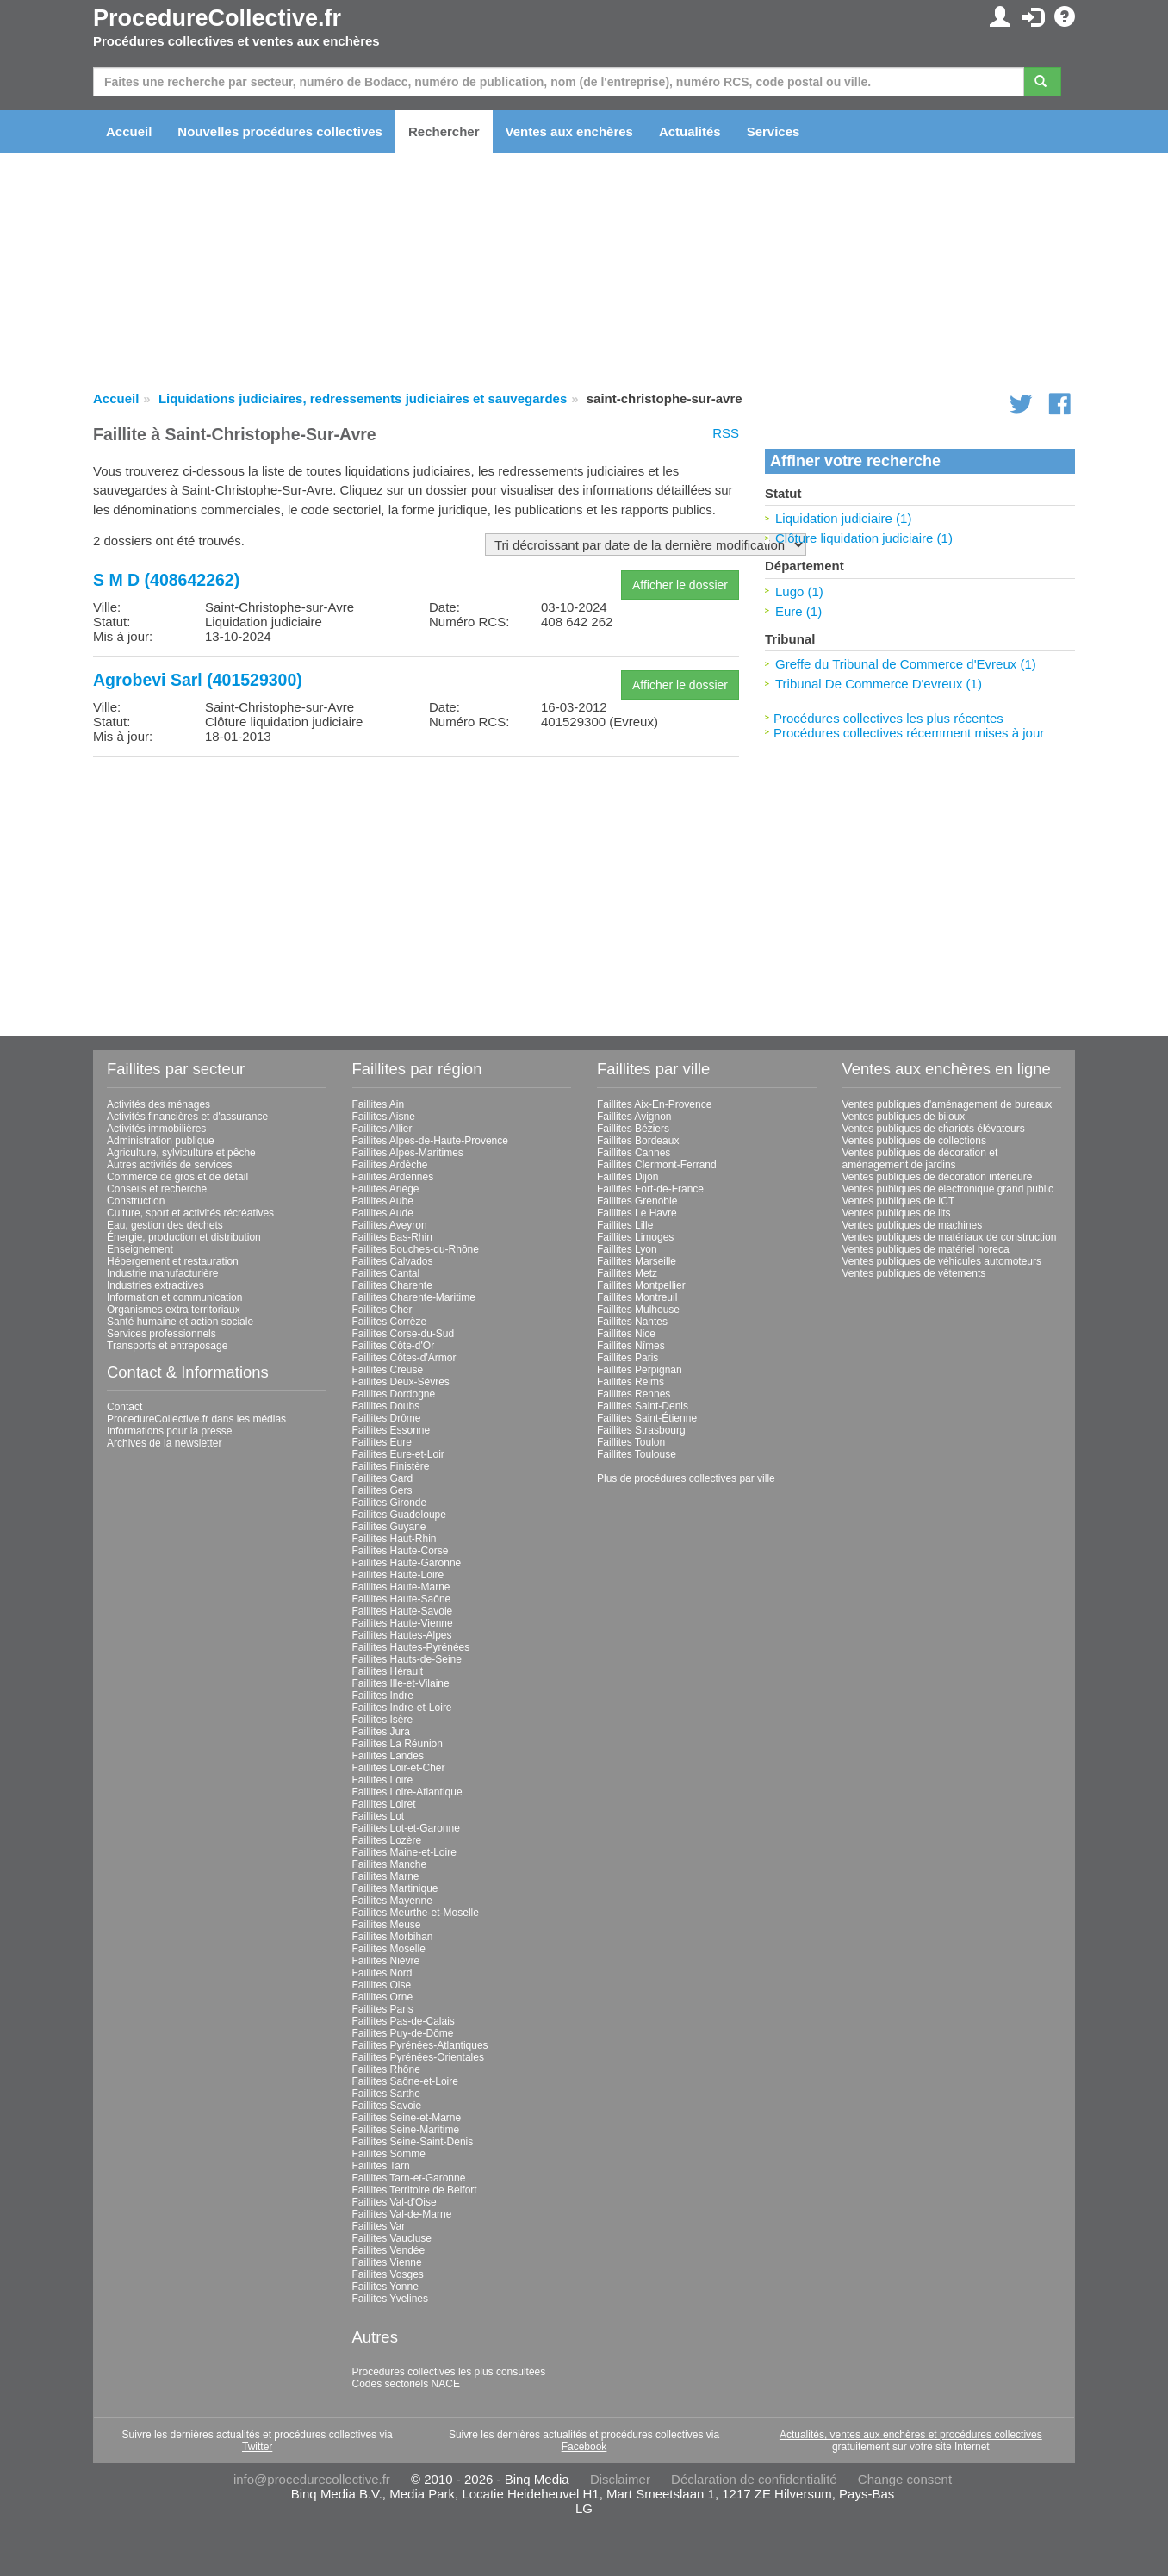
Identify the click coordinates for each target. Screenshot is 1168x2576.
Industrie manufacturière (162, 1273)
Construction (136, 1201)
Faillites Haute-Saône (401, 1599)
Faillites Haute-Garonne (407, 1563)
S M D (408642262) (166, 579)
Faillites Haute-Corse (400, 1551)
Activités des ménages (158, 1104)
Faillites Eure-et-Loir (398, 1454)
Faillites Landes (388, 1756)
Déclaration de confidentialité (754, 2479)
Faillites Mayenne (392, 1901)
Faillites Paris (382, 2009)
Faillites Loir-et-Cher (398, 1768)
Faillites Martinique (395, 1888)
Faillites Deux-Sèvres (401, 1382)
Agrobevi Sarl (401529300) (197, 679)
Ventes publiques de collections (914, 1141)
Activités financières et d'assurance (187, 1117)
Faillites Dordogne (394, 1394)
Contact (124, 1407)
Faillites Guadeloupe (399, 1515)
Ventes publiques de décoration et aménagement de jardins (920, 1159)
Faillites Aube (382, 1201)
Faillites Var (379, 2226)
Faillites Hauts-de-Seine (407, 1659)
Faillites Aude (382, 1213)
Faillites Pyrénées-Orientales (418, 2057)
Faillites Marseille (636, 1261)
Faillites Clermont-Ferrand (657, 1165)
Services (773, 131)
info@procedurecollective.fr (311, 2479)
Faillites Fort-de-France (650, 1189)
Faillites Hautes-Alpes (402, 1635)
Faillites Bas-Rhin (392, 1237)
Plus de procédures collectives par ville (686, 1478)
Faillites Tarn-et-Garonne (409, 2178)
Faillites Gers (382, 1490)
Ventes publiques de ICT (898, 1201)
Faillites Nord (382, 1973)
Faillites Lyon (627, 1249)
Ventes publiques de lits (896, 1213)
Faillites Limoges (635, 1237)
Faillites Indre (382, 1695)
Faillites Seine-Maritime (406, 2130)
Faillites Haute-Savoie (402, 1611)
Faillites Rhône (386, 2069)
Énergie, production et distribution (184, 1237)
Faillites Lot (378, 1816)
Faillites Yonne (385, 2286)
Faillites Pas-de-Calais (403, 2021)
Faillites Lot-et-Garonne (406, 1828)
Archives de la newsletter (164, 1443)
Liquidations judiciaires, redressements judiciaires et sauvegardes (362, 398)
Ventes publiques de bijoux (904, 1117)
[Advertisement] (416, 890)
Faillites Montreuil (637, 1297)
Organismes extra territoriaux (173, 1310)
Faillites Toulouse (636, 1454)
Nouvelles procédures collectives (279, 131)
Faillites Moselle (389, 1949)
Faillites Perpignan (639, 1370)
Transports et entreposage (167, 1346)
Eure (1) (798, 611)
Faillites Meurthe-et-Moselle (415, 1913)
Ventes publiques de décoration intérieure (937, 1177)
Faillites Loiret (384, 1804)
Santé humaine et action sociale (180, 1322)
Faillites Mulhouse (638, 1310)
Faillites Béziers (633, 1129)
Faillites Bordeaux (638, 1141)
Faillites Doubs (386, 1406)
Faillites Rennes (633, 1394)
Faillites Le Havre (637, 1213)
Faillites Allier (382, 1129)
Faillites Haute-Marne (401, 1587)
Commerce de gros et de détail (177, 1177)
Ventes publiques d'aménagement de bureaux (947, 1104)
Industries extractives (155, 1285)
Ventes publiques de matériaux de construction (949, 1237)
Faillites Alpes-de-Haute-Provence (430, 1141)
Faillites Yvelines (390, 2299)
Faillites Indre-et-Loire (402, 1708)
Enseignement (140, 1249)
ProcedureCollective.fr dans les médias (196, 1419)
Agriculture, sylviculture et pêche (181, 1153)
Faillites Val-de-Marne (402, 2214)
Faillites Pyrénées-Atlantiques (420, 2045)
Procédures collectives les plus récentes (888, 718)
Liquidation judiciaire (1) (843, 518)
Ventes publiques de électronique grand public (948, 1189)
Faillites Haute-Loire (398, 1575)
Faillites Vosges (388, 2274)
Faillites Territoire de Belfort (414, 2190)
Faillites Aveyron (389, 1225)
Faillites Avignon (634, 1117)
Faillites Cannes (633, 1153)
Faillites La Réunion (397, 1744)
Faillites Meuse (386, 1925)
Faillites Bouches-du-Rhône (415, 1249)
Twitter (257, 2447)
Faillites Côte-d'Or (393, 1346)
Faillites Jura (381, 1732)
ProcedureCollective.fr (217, 18)
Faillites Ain (378, 1104)
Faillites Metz (627, 1273)
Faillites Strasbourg (641, 1430)
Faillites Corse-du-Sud (403, 1334)
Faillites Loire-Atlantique (407, 1792)
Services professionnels (161, 1334)
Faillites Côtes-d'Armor (404, 1358)
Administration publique (160, 1141)
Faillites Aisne (383, 1117)
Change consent (905, 2479)
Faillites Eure (382, 1442)
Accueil (129, 131)
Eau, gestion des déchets (165, 1225)
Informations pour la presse (169, 1431)
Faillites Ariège (385, 1189)
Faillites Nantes (632, 1322)
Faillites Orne (382, 1997)
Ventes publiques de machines (912, 1225)
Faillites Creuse (388, 1370)
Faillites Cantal (386, 1273)
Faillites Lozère (387, 1840)
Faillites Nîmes (631, 1346)
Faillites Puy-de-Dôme (403, 2033)
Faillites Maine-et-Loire (404, 1852)
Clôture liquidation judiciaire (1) (864, 538)
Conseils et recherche (157, 1189)
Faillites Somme (389, 2154)
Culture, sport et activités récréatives (190, 1213)
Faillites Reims (630, 1382)
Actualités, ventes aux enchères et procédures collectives (911, 2435)
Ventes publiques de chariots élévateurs (933, 1129)
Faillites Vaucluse (392, 2238)
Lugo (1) (799, 591)
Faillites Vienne (387, 2262)
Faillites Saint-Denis (642, 1406)
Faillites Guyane (389, 1527)
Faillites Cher (382, 1310)
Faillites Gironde (389, 1502)
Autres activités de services (169, 1165)
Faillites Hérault (388, 1671)
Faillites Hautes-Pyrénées (411, 1647)
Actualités (690, 131)
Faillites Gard (382, 1478)
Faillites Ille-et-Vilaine (401, 1683)
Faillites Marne (385, 1876)
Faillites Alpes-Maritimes (407, 1153)
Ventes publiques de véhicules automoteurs (942, 1261)
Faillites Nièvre (386, 1961)
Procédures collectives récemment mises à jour (908, 732)
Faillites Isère (382, 1720)
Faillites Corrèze (389, 1322)
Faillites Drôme (386, 1418)
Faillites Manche (389, 1864)
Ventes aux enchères (569, 131)
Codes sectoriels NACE (406, 2384)
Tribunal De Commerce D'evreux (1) (878, 683)
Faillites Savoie (387, 2106)
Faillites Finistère (391, 1466)
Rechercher (444, 131)
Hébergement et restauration (173, 1261)
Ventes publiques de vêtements (914, 1273)
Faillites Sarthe (386, 2094)
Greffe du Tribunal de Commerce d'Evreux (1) (905, 663)
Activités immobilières (156, 1129)
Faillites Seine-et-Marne (407, 2118)
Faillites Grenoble (637, 1201)
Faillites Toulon (631, 1442)
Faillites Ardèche (390, 1165)
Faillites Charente (392, 1285)
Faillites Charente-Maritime (413, 1297)
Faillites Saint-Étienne (647, 1418)
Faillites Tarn (381, 2166)
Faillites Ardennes (393, 1177)
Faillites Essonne (391, 1430)
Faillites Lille (625, 1225)
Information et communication (174, 1297)
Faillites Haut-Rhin (394, 1539)
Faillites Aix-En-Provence (654, 1104)
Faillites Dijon (627, 1177)
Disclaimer (620, 2479)
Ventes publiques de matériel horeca (926, 1249)
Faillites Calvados (392, 1261)
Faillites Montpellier (641, 1285)
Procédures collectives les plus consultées (449, 2372)
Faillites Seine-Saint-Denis (413, 2142)
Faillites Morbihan (392, 1937)
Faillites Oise (382, 1985)
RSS (725, 433)
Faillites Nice (626, 1334)
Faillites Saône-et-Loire (405, 2081)
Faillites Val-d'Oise (394, 2202)
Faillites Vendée (389, 2250)
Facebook (584, 2447)
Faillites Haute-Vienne (402, 1623)
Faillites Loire (382, 1780)
